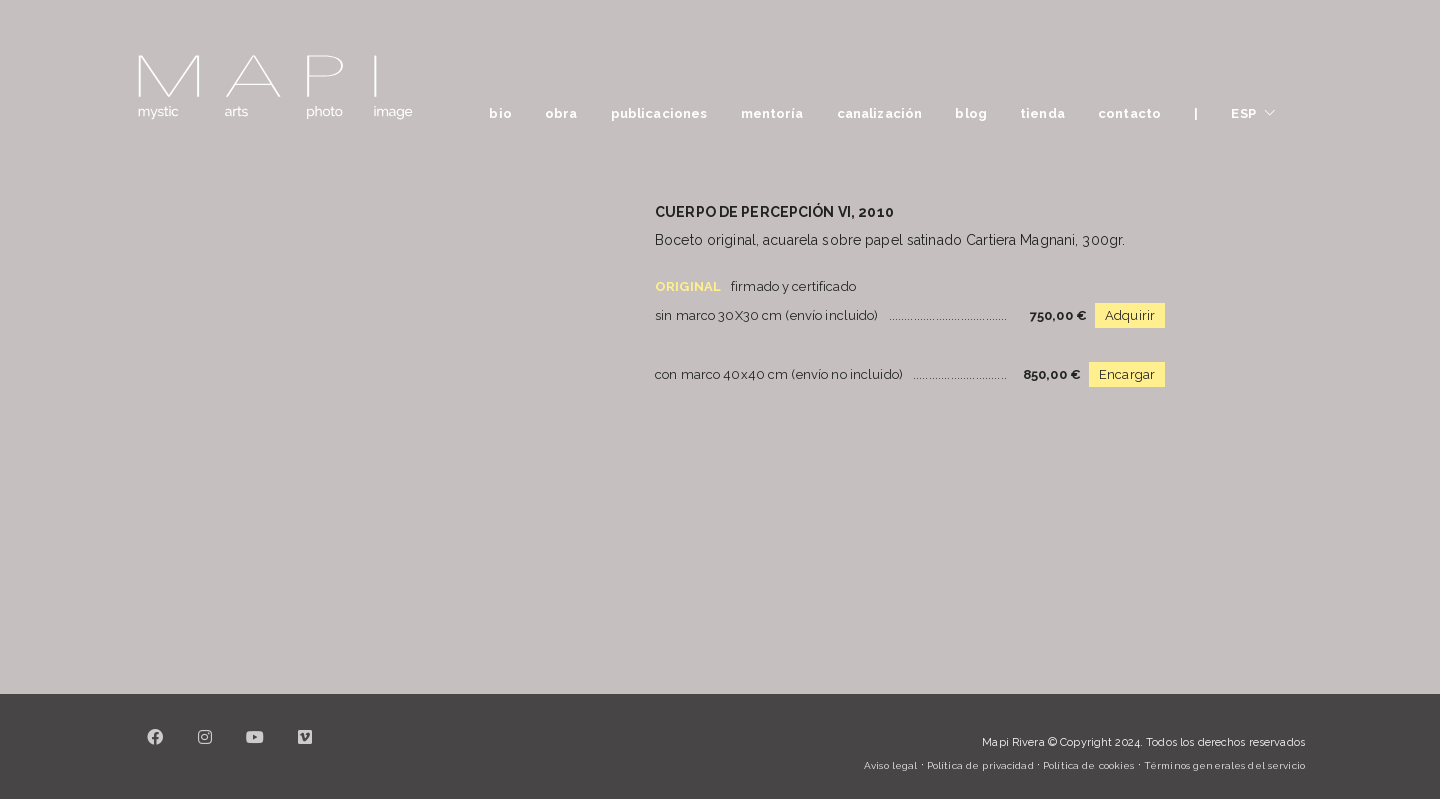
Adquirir (1130, 315)
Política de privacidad (980, 765)
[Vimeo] (305, 749)
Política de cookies (1088, 765)
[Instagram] (205, 749)
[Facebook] (155, 749)
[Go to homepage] (275, 87)
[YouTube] (255, 749)
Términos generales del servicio (1224, 765)
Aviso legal (890, 765)
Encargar (1127, 374)
